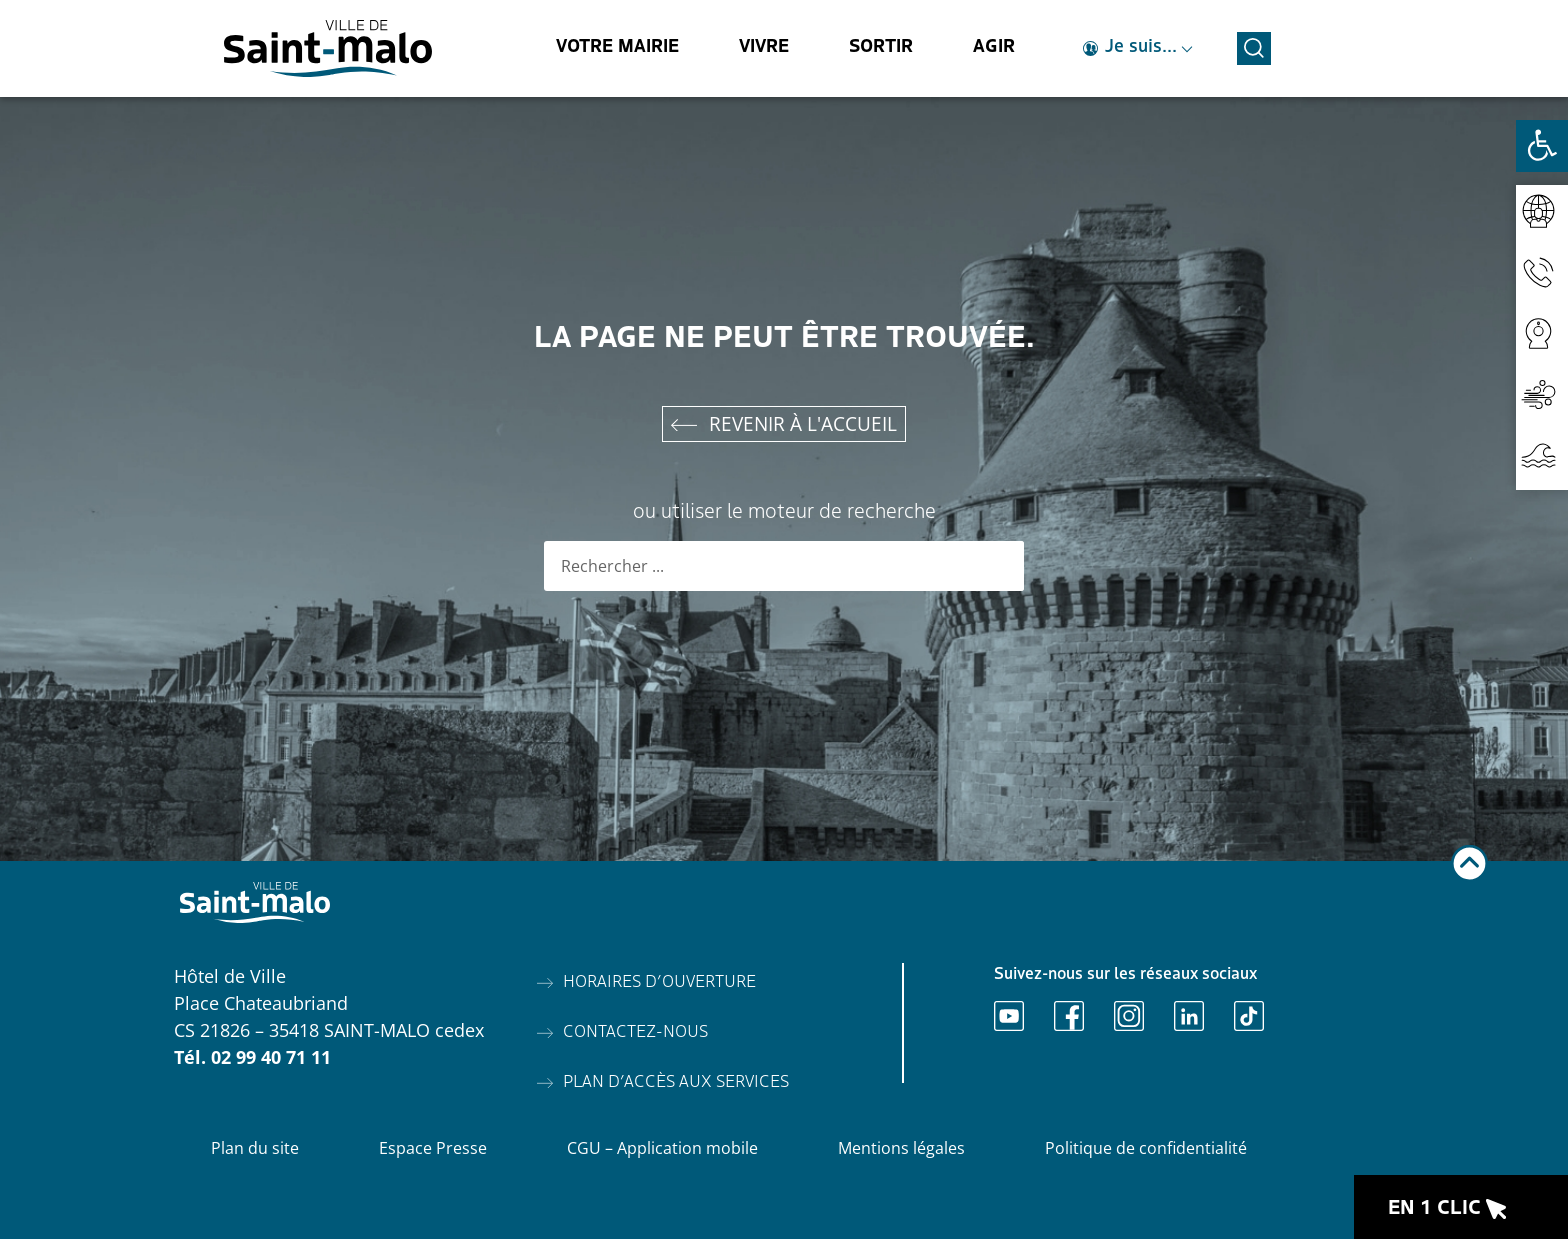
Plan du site (255, 1148)
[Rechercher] (999, 566)
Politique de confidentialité (1146, 1148)
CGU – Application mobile (662, 1148)
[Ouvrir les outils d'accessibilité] (1542, 146)
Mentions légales (901, 1148)
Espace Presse (433, 1148)
